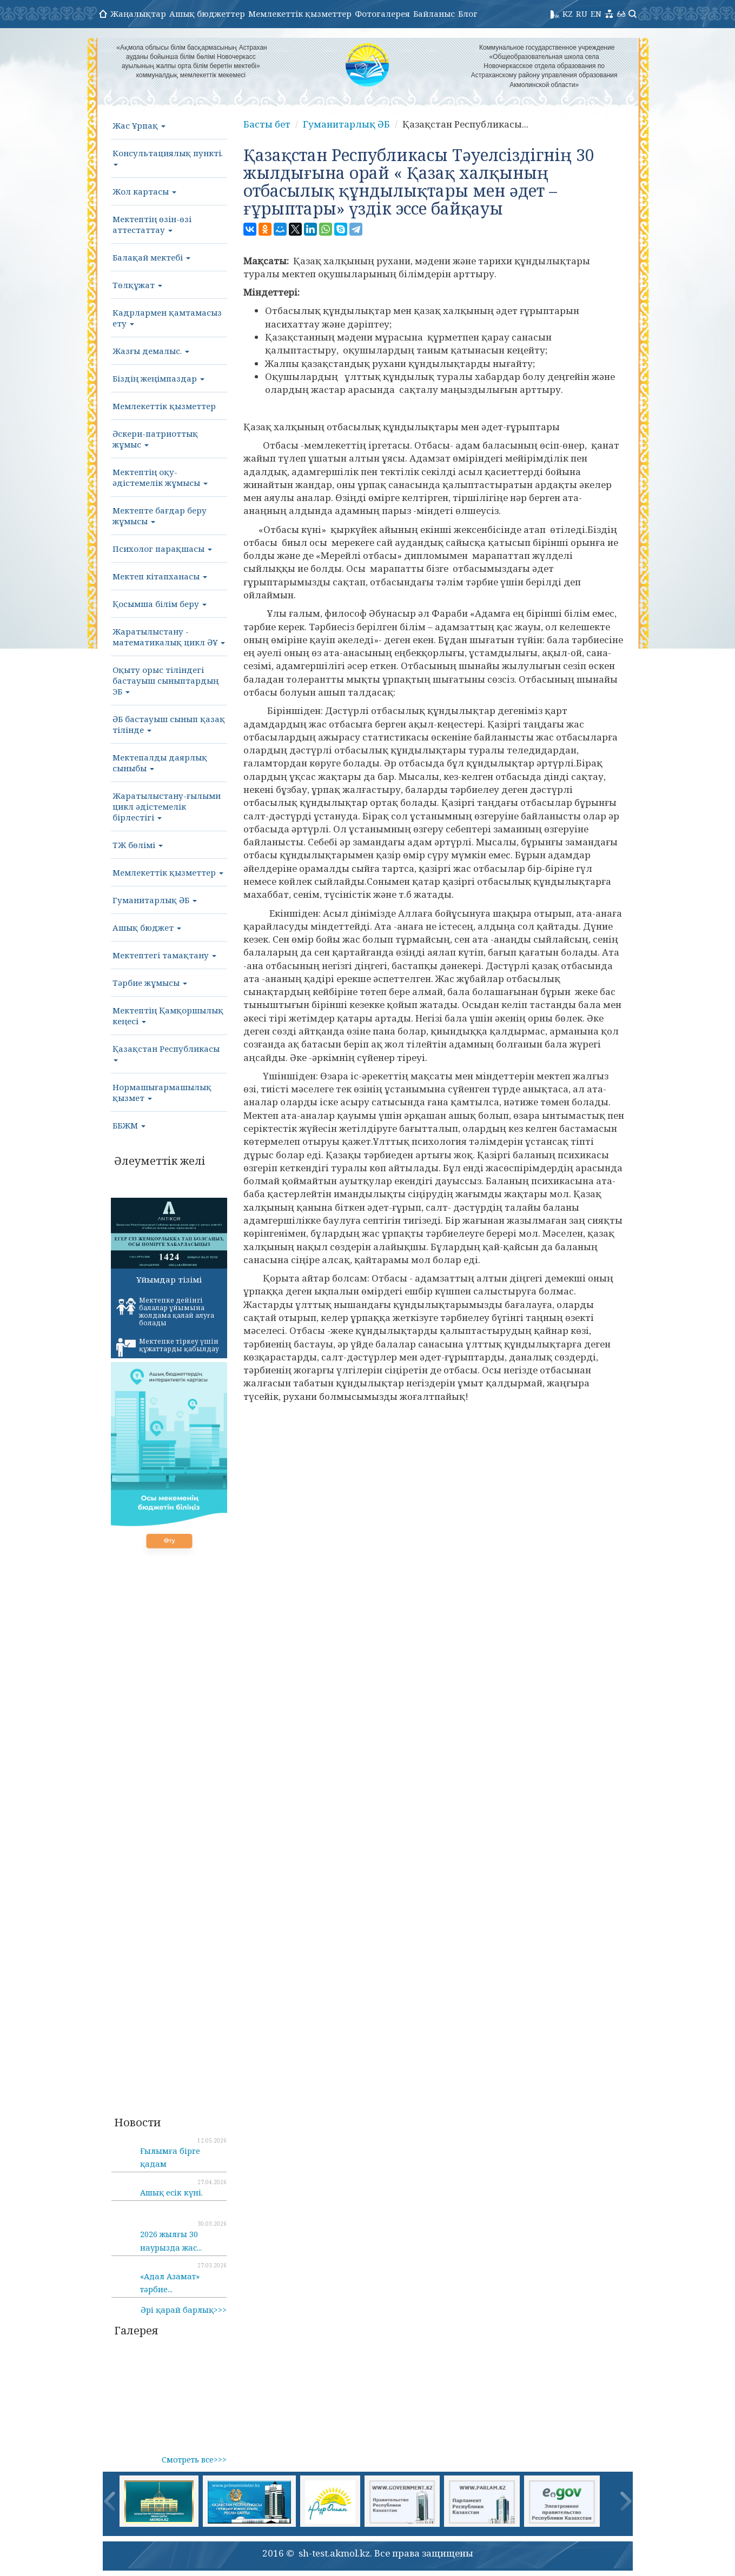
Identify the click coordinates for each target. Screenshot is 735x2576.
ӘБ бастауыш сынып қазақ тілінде (168, 724)
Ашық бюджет (146, 927)
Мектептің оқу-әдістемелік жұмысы (160, 477)
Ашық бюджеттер (207, 13)
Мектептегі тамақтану (164, 955)
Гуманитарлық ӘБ (154, 900)
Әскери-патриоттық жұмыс (155, 439)
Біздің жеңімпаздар (158, 378)
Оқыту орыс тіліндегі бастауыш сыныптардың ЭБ (165, 680)
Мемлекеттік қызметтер (300, 13)
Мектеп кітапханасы (159, 576)
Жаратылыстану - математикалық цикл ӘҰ (168, 637)
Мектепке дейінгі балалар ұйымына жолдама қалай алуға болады (165, 1311)
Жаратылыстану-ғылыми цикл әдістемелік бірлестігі (166, 806)
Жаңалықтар (138, 13)
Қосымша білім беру (159, 603)
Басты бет (266, 124)
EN (596, 13)
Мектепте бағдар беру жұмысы (159, 515)
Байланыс (434, 13)
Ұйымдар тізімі (169, 1279)
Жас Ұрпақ (138, 125)
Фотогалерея (382, 13)
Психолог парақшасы (162, 548)
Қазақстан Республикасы (166, 1052)
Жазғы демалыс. (150, 350)
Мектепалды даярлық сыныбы (159, 762)
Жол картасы (144, 191)
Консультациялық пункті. (167, 157)
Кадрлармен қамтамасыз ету (167, 318)
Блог (468, 13)
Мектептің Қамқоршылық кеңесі (167, 1015)
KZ (567, 13)
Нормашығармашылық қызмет (161, 1092)
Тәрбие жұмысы (149, 982)
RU (581, 13)
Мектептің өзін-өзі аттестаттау (151, 224)
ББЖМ (128, 1125)
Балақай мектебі (151, 257)
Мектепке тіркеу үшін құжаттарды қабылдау (167, 1347)
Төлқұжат (137, 284)
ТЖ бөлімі (137, 844)
